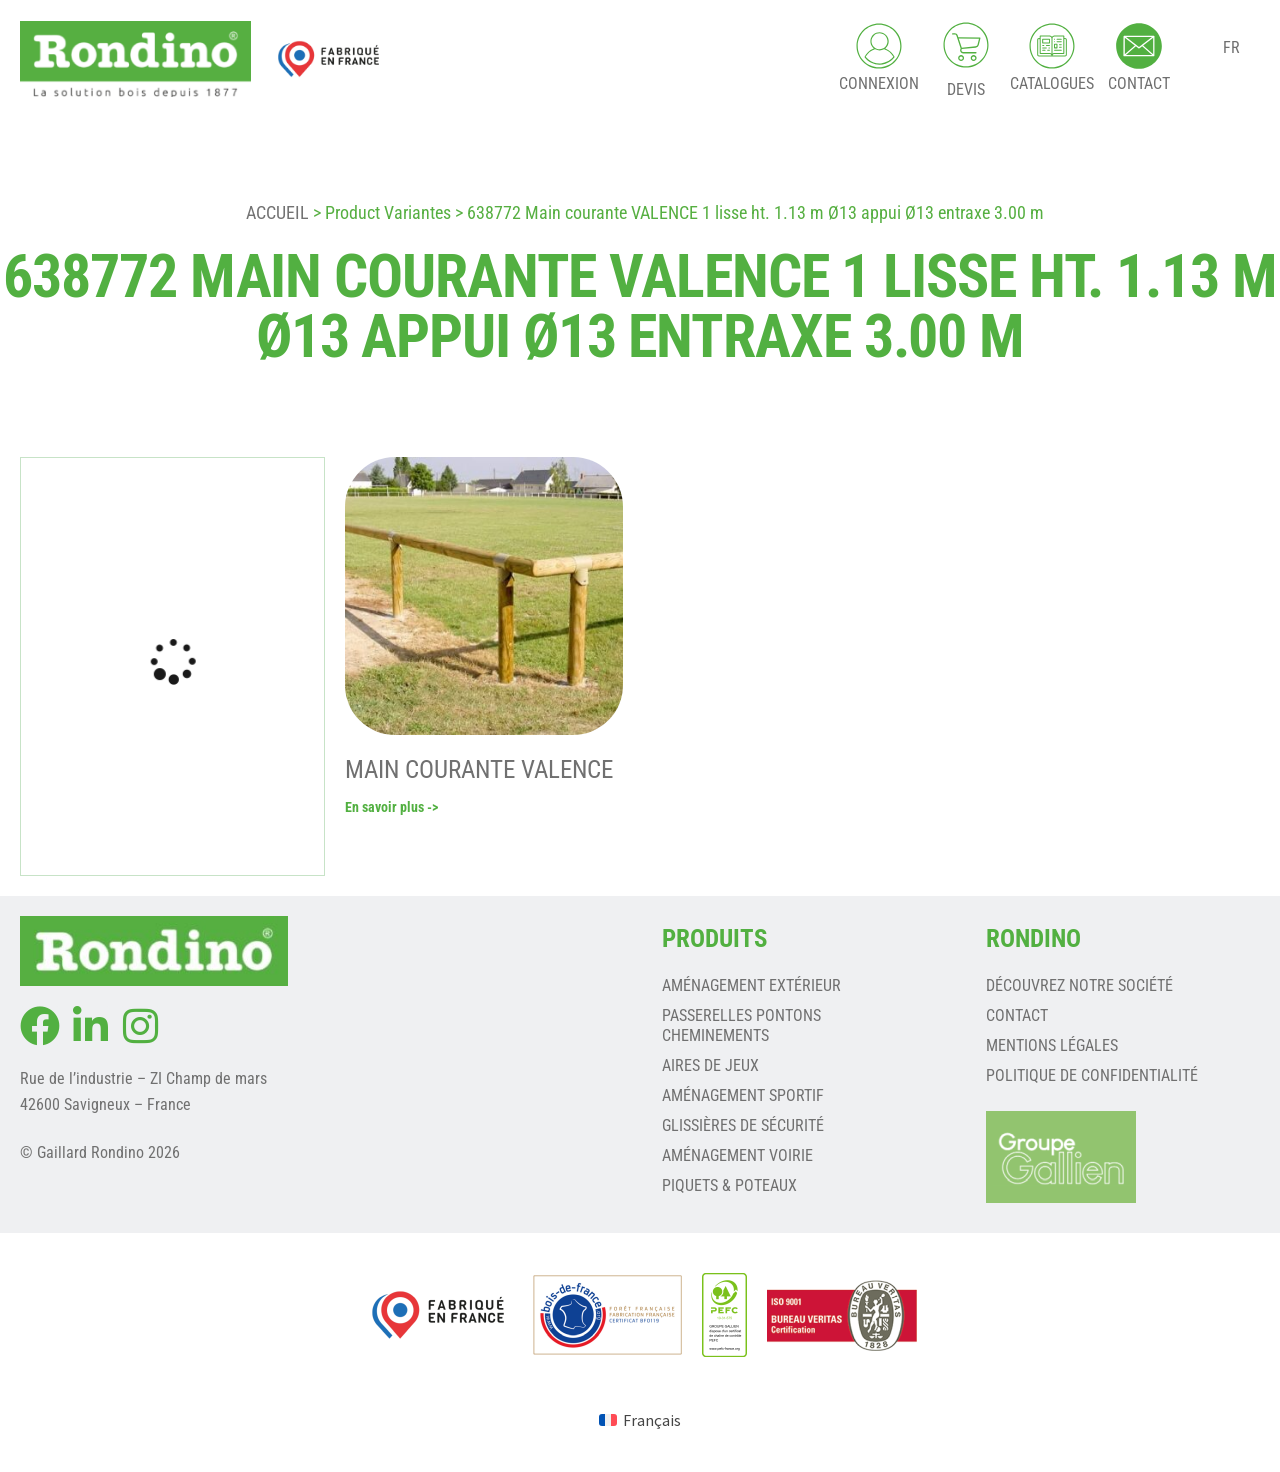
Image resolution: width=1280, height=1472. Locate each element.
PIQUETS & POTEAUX (729, 1185)
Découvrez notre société (1079, 985)
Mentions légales (1052, 1045)
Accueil (277, 212)
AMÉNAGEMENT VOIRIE (737, 1155)
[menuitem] (640, 1419)
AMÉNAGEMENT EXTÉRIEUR (751, 985)
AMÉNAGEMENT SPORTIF (743, 1095)
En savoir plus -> (391, 807)
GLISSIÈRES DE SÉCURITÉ (743, 1125)
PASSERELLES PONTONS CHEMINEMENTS (741, 1025)
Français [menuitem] (652, 1420)
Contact (1017, 1015)
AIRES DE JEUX (710, 1065)
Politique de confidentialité (1092, 1075)
